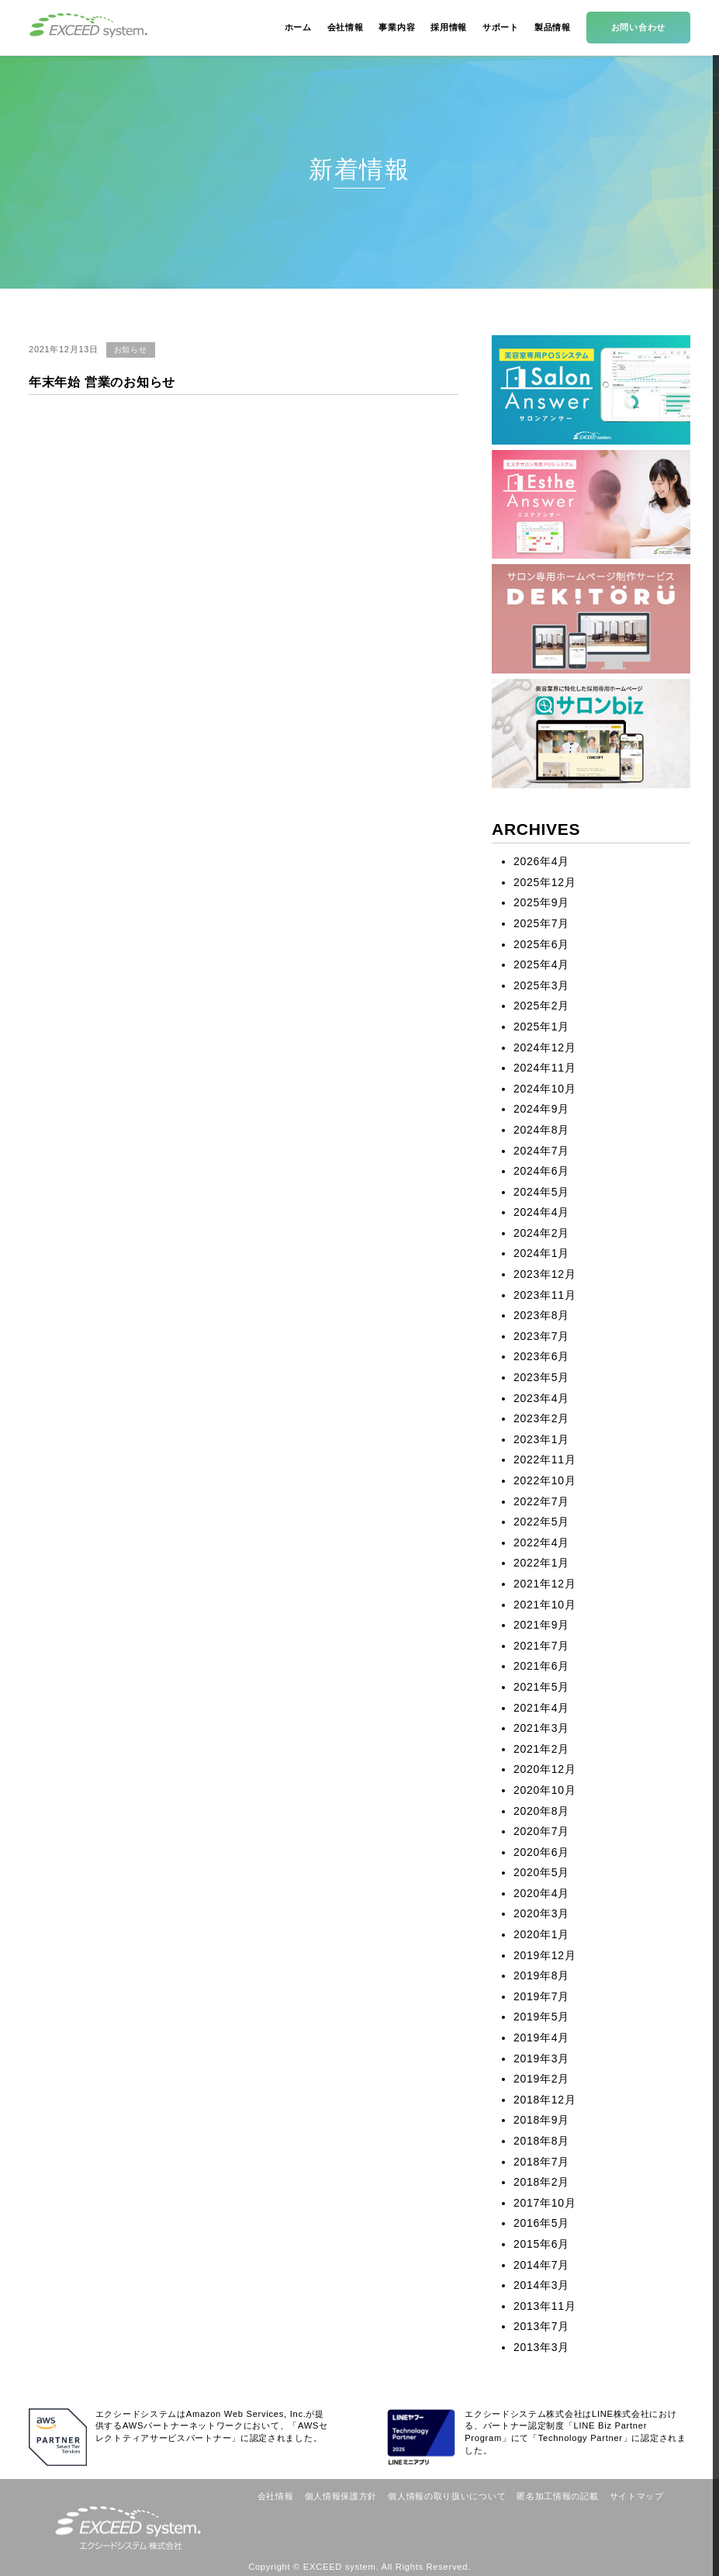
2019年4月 (541, 2037)
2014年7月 (541, 2265)
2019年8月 (541, 1975)
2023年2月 (541, 1418)
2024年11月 (544, 1067)
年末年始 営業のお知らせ (102, 382)
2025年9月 (541, 902)
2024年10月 (544, 1088)
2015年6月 (541, 2244)
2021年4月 (541, 1708)
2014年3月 (541, 2285)
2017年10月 (544, 2203)
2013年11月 (544, 2306)
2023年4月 (541, 1398)
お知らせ (130, 349)
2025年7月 (541, 923)
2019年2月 (541, 2078)
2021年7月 (541, 1645)
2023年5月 (541, 1377)
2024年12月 (544, 1047)
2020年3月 (541, 1913)
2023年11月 (544, 1295)
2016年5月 (541, 2223)
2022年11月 (544, 1459)
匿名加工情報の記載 (557, 2496)
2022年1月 (541, 1562)
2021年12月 (544, 1583)
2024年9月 (541, 1109)
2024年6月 (541, 1171)
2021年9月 (541, 1625)
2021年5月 (541, 1687)
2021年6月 (541, 1666)
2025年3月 (541, 985)
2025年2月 (541, 1005)
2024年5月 (541, 1192)
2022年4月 (541, 1542)
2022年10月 (544, 1480)
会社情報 (276, 2496)
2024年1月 (541, 1253)
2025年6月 (541, 944)
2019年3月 (541, 2058)
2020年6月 (541, 1852)
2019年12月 (544, 1955)
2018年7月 (541, 2161)
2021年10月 (544, 1604)
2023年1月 (541, 1439)
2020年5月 (541, 1872)
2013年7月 (541, 2326)
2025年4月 (541, 964)
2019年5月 (541, 2016)
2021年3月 (541, 1728)
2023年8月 (541, 1315)
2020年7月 (541, 1831)
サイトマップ (637, 2496)
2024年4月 (541, 1212)
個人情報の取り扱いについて (447, 2496)
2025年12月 (544, 882)
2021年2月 (541, 1749)
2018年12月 (544, 2099)
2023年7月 (541, 1336)
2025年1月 (541, 1026)
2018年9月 (541, 2120)
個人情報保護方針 (341, 2496)
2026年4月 (541, 861)
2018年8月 (541, 2141)
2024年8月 (541, 1130)
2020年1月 (541, 1934)
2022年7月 (541, 1501)
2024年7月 (541, 1150)
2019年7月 (541, 1996)
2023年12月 (544, 1274)
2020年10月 (544, 1790)
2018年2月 (541, 2182)
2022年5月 (541, 1521)
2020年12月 (544, 1769)
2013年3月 (541, 2347)
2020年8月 (541, 1811)
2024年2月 (541, 1233)
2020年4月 (541, 1893)
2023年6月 (541, 1356)
